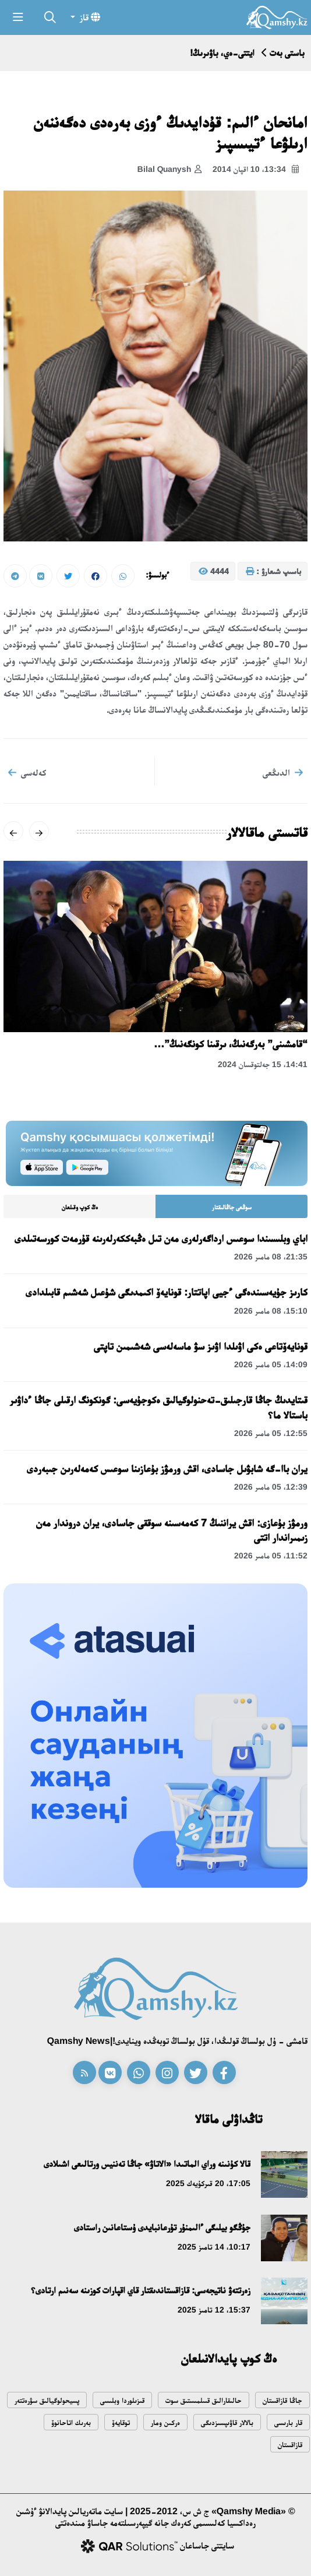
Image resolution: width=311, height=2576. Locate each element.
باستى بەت (287, 53)
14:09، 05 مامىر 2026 (271, 1364)
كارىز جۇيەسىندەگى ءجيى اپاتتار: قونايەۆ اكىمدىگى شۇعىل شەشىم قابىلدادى (167, 1292)
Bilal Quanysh (169, 169)
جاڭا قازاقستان (282, 2400)
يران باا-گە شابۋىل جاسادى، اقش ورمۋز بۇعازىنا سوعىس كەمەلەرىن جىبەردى (167, 1468)
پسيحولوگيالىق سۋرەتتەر (47, 2400)
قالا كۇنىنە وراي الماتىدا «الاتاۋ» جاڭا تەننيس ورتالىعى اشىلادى (147, 2164)
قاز (88, 16)
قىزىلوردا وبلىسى (122, 2400)
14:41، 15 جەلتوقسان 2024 (263, 1064)
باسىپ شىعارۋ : (273, 572)
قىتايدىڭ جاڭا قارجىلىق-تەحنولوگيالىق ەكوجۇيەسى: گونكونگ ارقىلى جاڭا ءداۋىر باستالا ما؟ (159, 1407)
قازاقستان (290, 2444)
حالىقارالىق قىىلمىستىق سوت (203, 2400)
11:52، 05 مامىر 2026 (271, 1555)
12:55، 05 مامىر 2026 (271, 1433)
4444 (214, 572)
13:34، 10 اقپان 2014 (256, 169)
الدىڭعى (283, 772)
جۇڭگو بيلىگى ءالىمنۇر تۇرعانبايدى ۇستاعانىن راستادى (162, 2227)
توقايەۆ (121, 2422)
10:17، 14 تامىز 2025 (214, 2246)
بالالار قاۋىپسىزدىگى (227, 2422)
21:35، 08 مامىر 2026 (271, 1256)
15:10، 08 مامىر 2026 (271, 1310)
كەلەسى (27, 772)
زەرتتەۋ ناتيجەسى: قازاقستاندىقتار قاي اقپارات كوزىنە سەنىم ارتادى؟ (140, 2290)
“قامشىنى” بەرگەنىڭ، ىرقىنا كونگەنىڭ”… (231, 1044)
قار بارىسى (288, 2422)
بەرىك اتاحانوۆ (71, 2422)
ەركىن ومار (165, 2422)
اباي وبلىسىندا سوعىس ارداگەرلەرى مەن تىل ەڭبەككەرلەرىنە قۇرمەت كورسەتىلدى (161, 1238)
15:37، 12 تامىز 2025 (214, 2309)
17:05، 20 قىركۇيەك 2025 (208, 2183)
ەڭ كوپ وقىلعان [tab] (80, 1206)
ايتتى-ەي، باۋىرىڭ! (222, 53)
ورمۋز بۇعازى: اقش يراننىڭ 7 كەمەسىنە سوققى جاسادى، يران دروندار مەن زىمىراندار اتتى (172, 1530)
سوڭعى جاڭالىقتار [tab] (232, 1206)
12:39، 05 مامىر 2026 (271, 1486)
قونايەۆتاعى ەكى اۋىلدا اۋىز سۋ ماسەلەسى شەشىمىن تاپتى (201, 1346)
